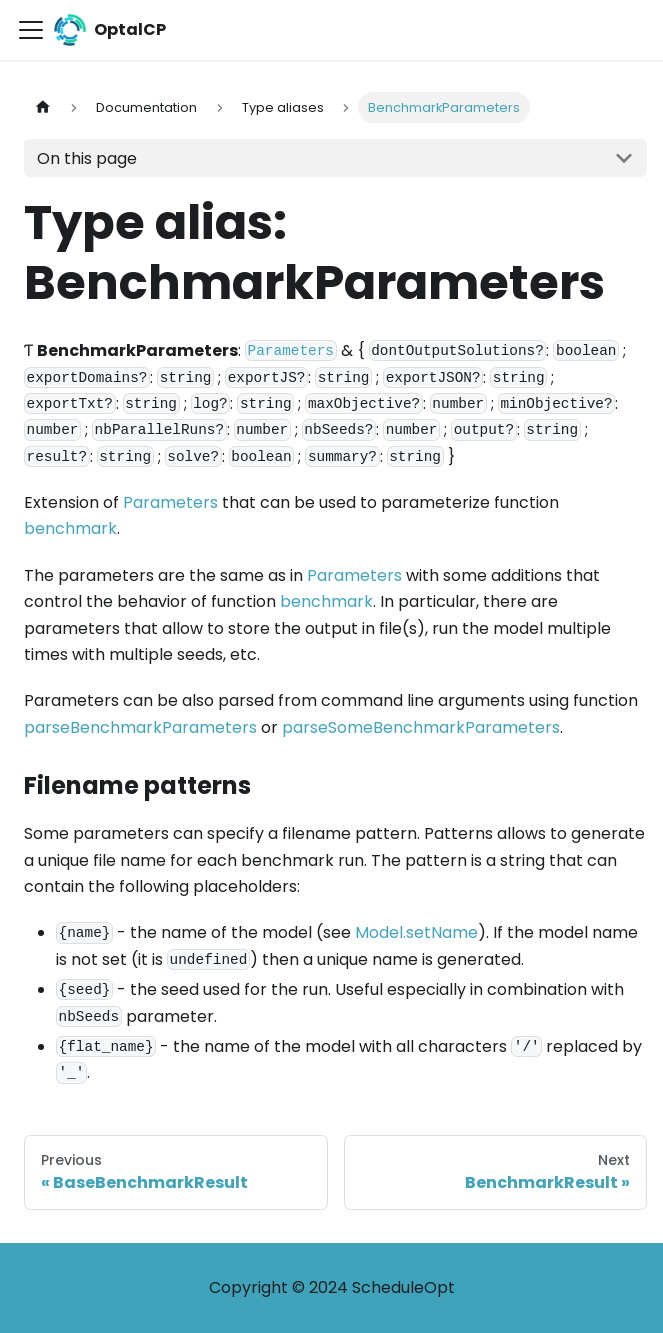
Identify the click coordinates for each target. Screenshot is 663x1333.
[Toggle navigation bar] (31, 30)
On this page (87, 158)
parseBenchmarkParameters (140, 727)
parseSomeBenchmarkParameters (421, 727)
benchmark (70, 528)
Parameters (170, 502)
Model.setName (416, 932)
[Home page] (43, 107)
